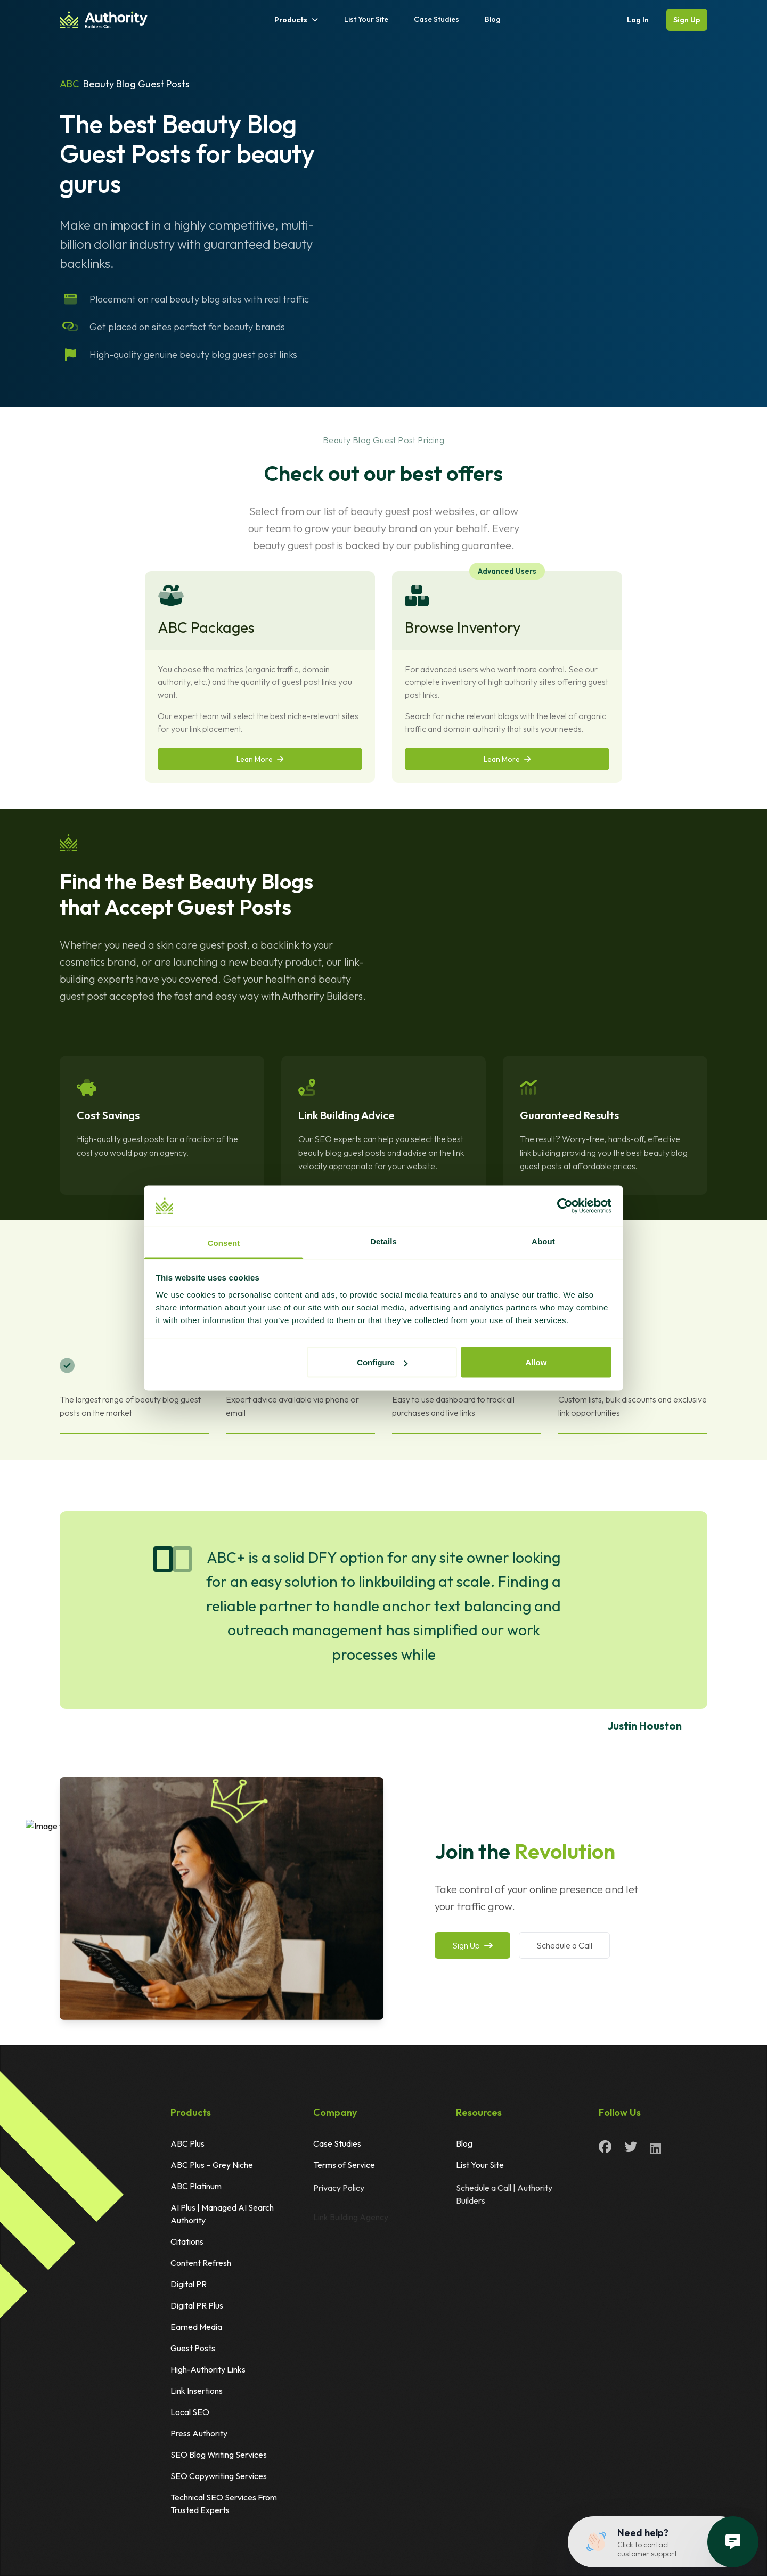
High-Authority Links (208, 2369)
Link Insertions (196, 2390)
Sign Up (686, 20)
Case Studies (436, 19)
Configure (382, 1362)
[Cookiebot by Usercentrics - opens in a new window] (564, 1206)
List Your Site (366, 19)
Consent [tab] (224, 1242)
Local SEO (189, 2412)
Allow (535, 1362)
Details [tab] (383, 1240)
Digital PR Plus (196, 2305)
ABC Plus (187, 2143)
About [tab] (543, 1240)
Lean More (259, 759)
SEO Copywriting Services (218, 2476)
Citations (186, 2241)
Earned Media (196, 2326)
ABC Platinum (196, 2186)
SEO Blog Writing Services (218, 2454)
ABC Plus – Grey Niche (211, 2164)
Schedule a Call (564, 1945)
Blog (493, 19)
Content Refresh (200, 2262)
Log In (638, 20)
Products (296, 20)
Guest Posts (192, 2348)
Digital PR (188, 2284)
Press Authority (198, 2433)
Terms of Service (344, 2168)
